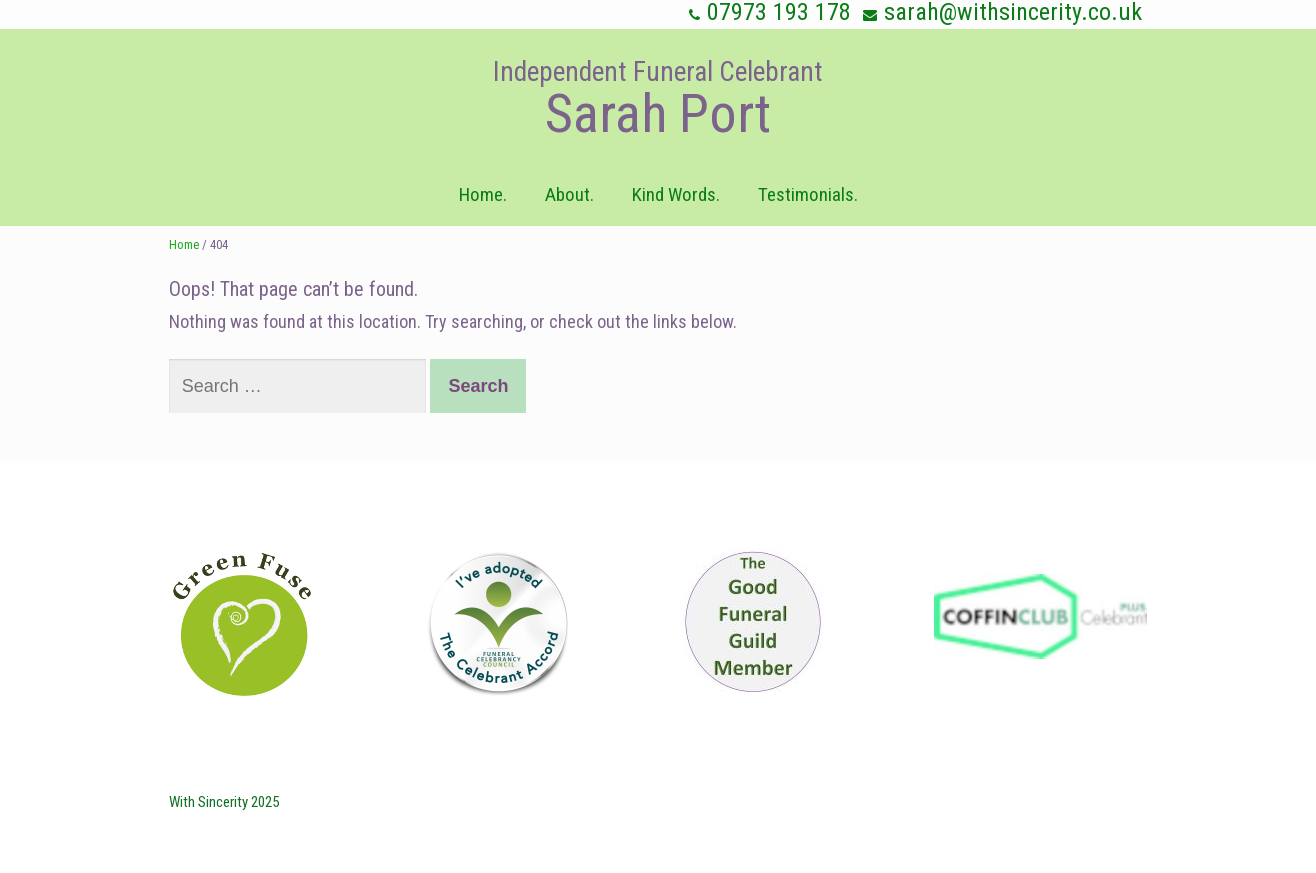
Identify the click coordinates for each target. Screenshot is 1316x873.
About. (569, 194)
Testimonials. (808, 194)
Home (184, 244)
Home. (483, 194)
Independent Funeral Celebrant (658, 71)
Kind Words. (676, 194)
